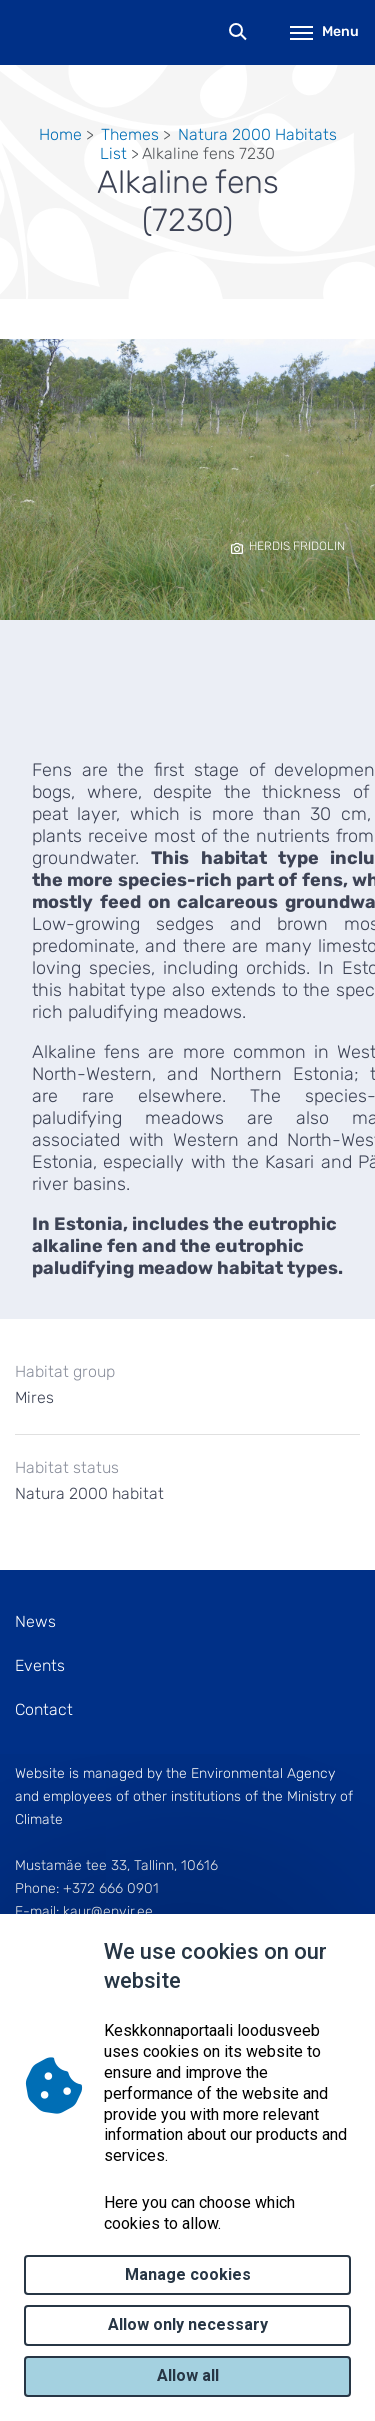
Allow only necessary (188, 2324)
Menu (324, 31)
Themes (130, 134)
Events (40, 1665)
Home (60, 134)
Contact (44, 1709)
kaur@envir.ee (108, 1911)
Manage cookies (188, 2274)
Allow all (188, 2375)
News (35, 1621)
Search (238, 32)
